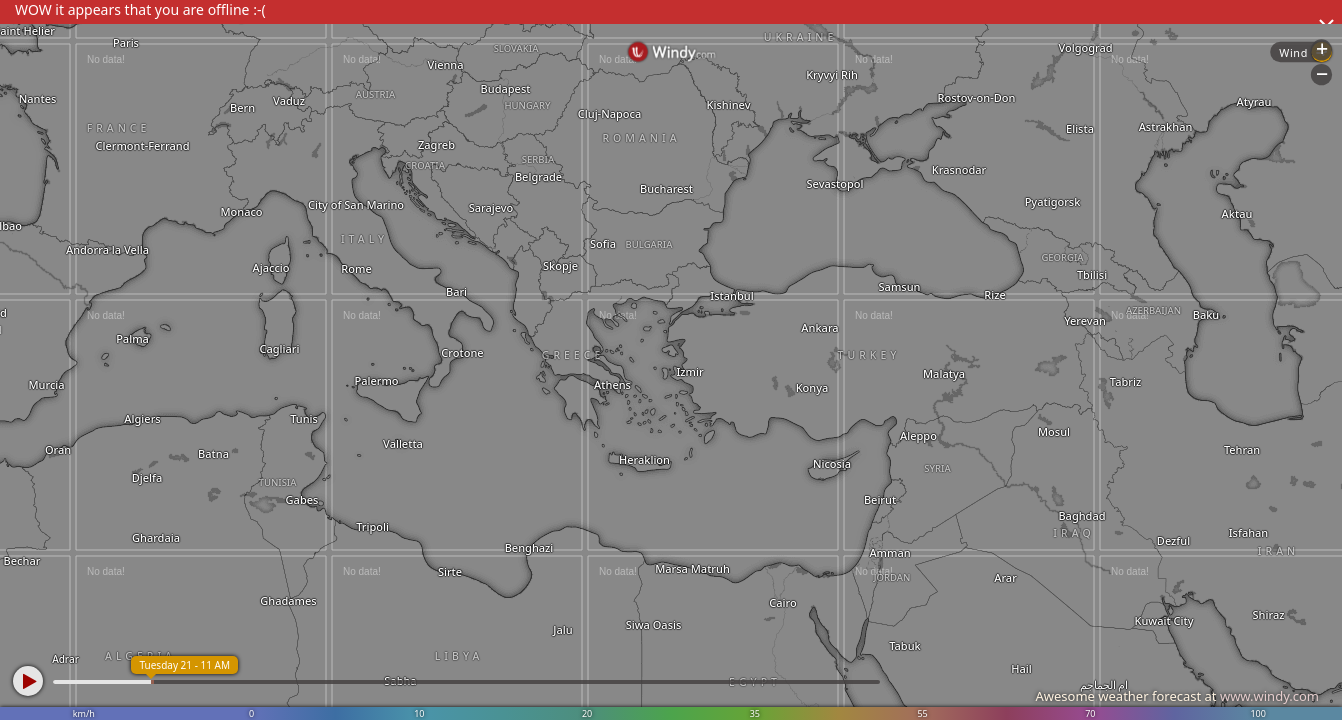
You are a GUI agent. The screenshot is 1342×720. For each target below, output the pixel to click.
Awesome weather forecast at (1177, 696)
